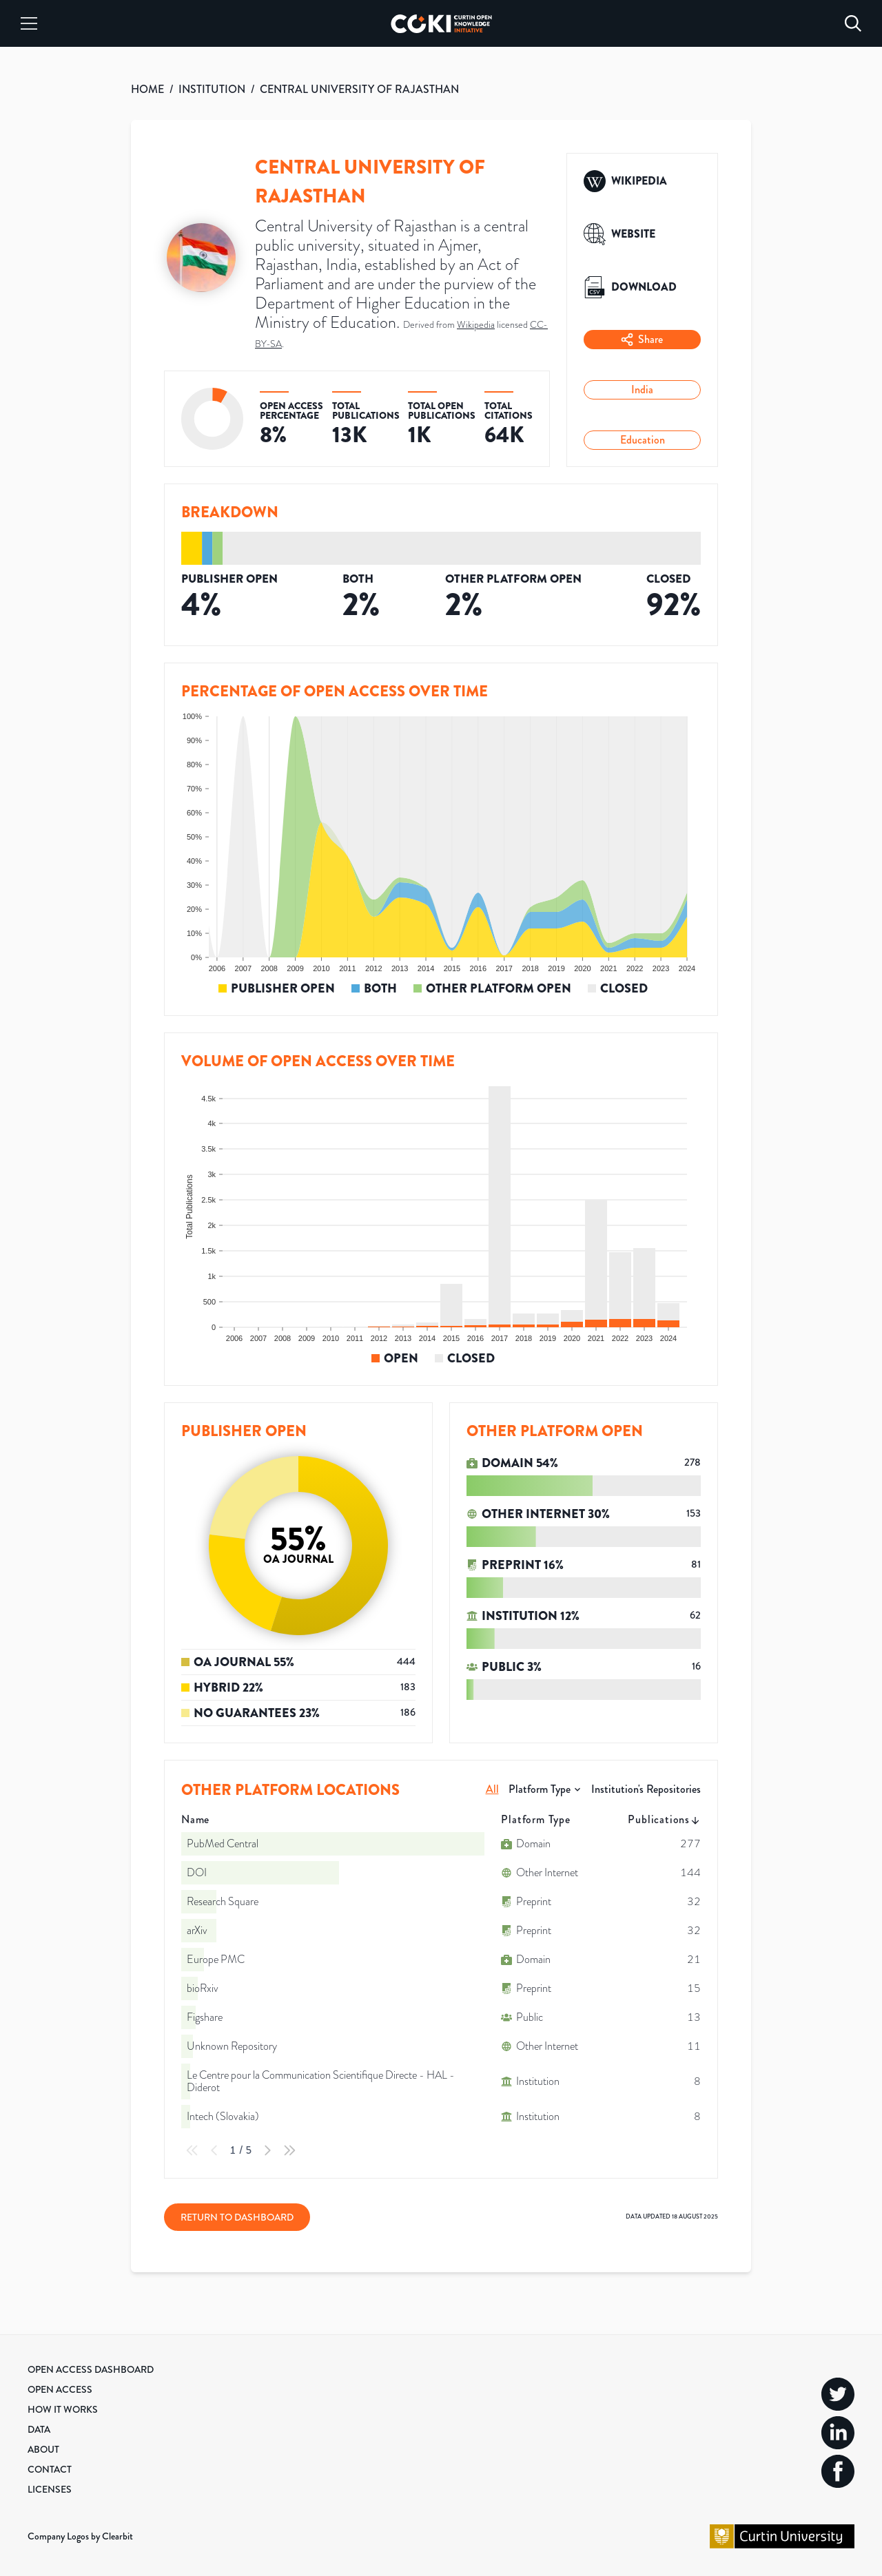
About (43, 2449)
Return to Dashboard (237, 2217)
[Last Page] (289, 2150)
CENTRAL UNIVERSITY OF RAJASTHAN (359, 89)
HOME (147, 89)
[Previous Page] (214, 2150)
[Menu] (29, 23)
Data (39, 2429)
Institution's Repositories (646, 1789)
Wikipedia (476, 324)
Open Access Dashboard (91, 2369)
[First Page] (192, 2150)
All (492, 1789)
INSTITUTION (211, 89)
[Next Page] (267, 2150)
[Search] (853, 23)
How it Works (63, 2409)
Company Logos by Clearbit (80, 2536)
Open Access (60, 2389)
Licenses (50, 2489)
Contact (50, 2469)
